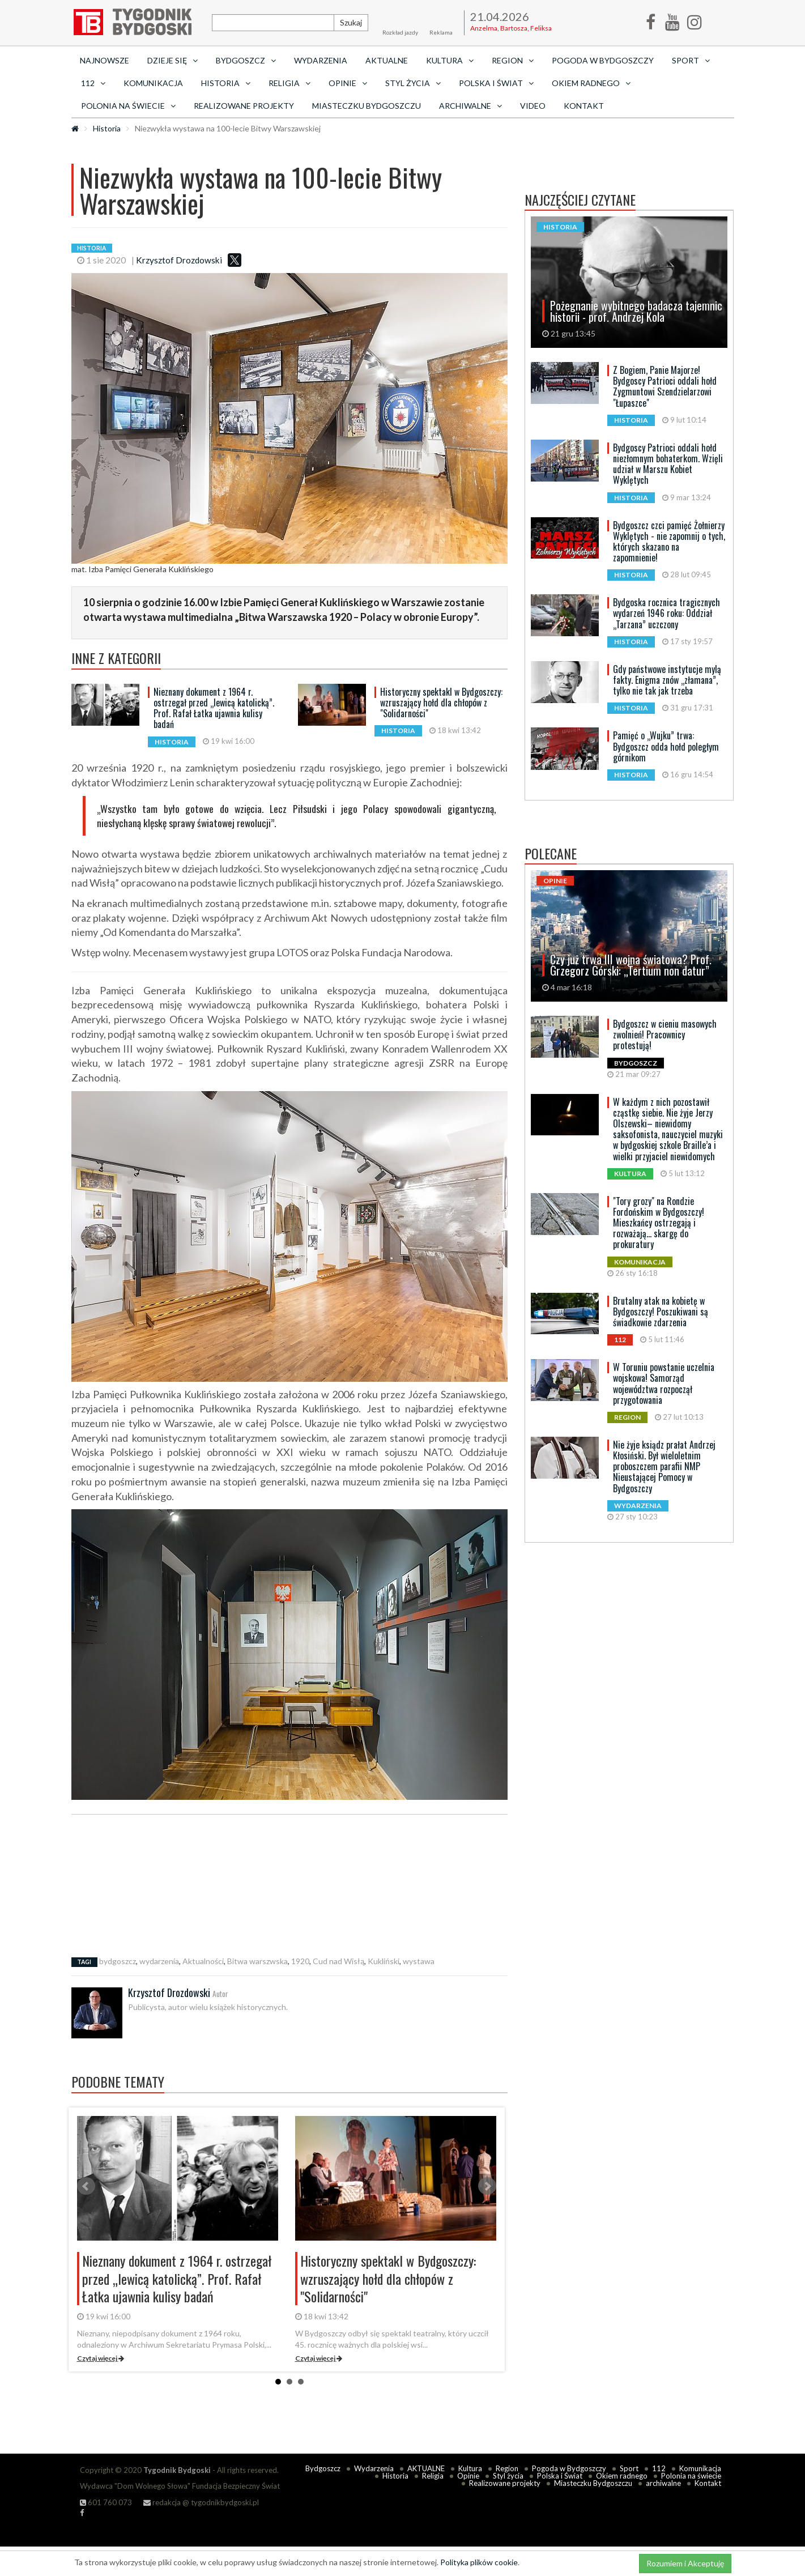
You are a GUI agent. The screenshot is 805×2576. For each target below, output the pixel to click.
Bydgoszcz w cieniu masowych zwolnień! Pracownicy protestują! (665, 1034)
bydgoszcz (117, 1961)
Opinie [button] (348, 83)
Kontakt (584, 105)
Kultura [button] (450, 60)
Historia (107, 128)
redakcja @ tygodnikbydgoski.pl (201, 2502)
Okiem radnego (622, 2475)
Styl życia (508, 2475)
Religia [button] (289, 83)
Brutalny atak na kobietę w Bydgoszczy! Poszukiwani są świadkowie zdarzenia (660, 1311)
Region (507, 2468)
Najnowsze (104, 60)
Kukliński (383, 1961)
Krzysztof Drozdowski (179, 260)
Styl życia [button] (413, 83)
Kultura (470, 2468)
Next (487, 2186)
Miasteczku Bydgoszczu (366, 105)
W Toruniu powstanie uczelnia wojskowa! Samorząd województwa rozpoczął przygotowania (663, 1383)
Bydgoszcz (322, 2468)
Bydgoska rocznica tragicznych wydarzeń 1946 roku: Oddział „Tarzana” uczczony (666, 613)
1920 (300, 1961)
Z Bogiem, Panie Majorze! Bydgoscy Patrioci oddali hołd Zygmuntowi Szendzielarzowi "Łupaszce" (665, 386)
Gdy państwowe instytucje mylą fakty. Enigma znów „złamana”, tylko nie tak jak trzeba (667, 679)
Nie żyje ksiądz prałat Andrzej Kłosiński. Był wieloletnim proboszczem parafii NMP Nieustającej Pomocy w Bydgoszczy (664, 1466)
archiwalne (663, 2483)
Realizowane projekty (244, 105)
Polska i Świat (559, 2475)
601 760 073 (106, 2502)
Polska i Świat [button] (496, 83)
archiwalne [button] (470, 105)
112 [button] (93, 83)
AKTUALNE (386, 60)
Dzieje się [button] (172, 60)
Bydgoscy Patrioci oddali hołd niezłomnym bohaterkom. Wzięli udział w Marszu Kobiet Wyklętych (668, 464)
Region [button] (513, 60)
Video (533, 105)
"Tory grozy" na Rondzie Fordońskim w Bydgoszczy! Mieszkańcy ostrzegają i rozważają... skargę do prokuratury (658, 1222)
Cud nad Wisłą (338, 1961)
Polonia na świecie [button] (128, 105)
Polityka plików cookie (479, 2562)
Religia (433, 2475)
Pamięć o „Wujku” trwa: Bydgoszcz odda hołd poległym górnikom (666, 746)
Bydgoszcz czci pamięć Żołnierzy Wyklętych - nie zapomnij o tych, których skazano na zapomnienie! (669, 541)
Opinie (468, 2475)
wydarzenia (159, 1961)
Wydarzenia (320, 60)
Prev (86, 2186)
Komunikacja (153, 83)
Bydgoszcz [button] (246, 60)
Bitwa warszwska (257, 1961)
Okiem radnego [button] (591, 83)
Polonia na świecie (691, 2475)
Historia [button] (225, 83)
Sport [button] (691, 60)
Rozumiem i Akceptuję (685, 2563)
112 (659, 2468)
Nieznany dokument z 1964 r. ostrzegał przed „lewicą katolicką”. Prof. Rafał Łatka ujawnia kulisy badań (214, 708)
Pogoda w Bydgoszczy (603, 60)
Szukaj (351, 22)
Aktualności (203, 1961)
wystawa (419, 1961)
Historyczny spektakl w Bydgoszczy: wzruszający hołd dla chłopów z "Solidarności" (441, 702)
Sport (629, 2468)
